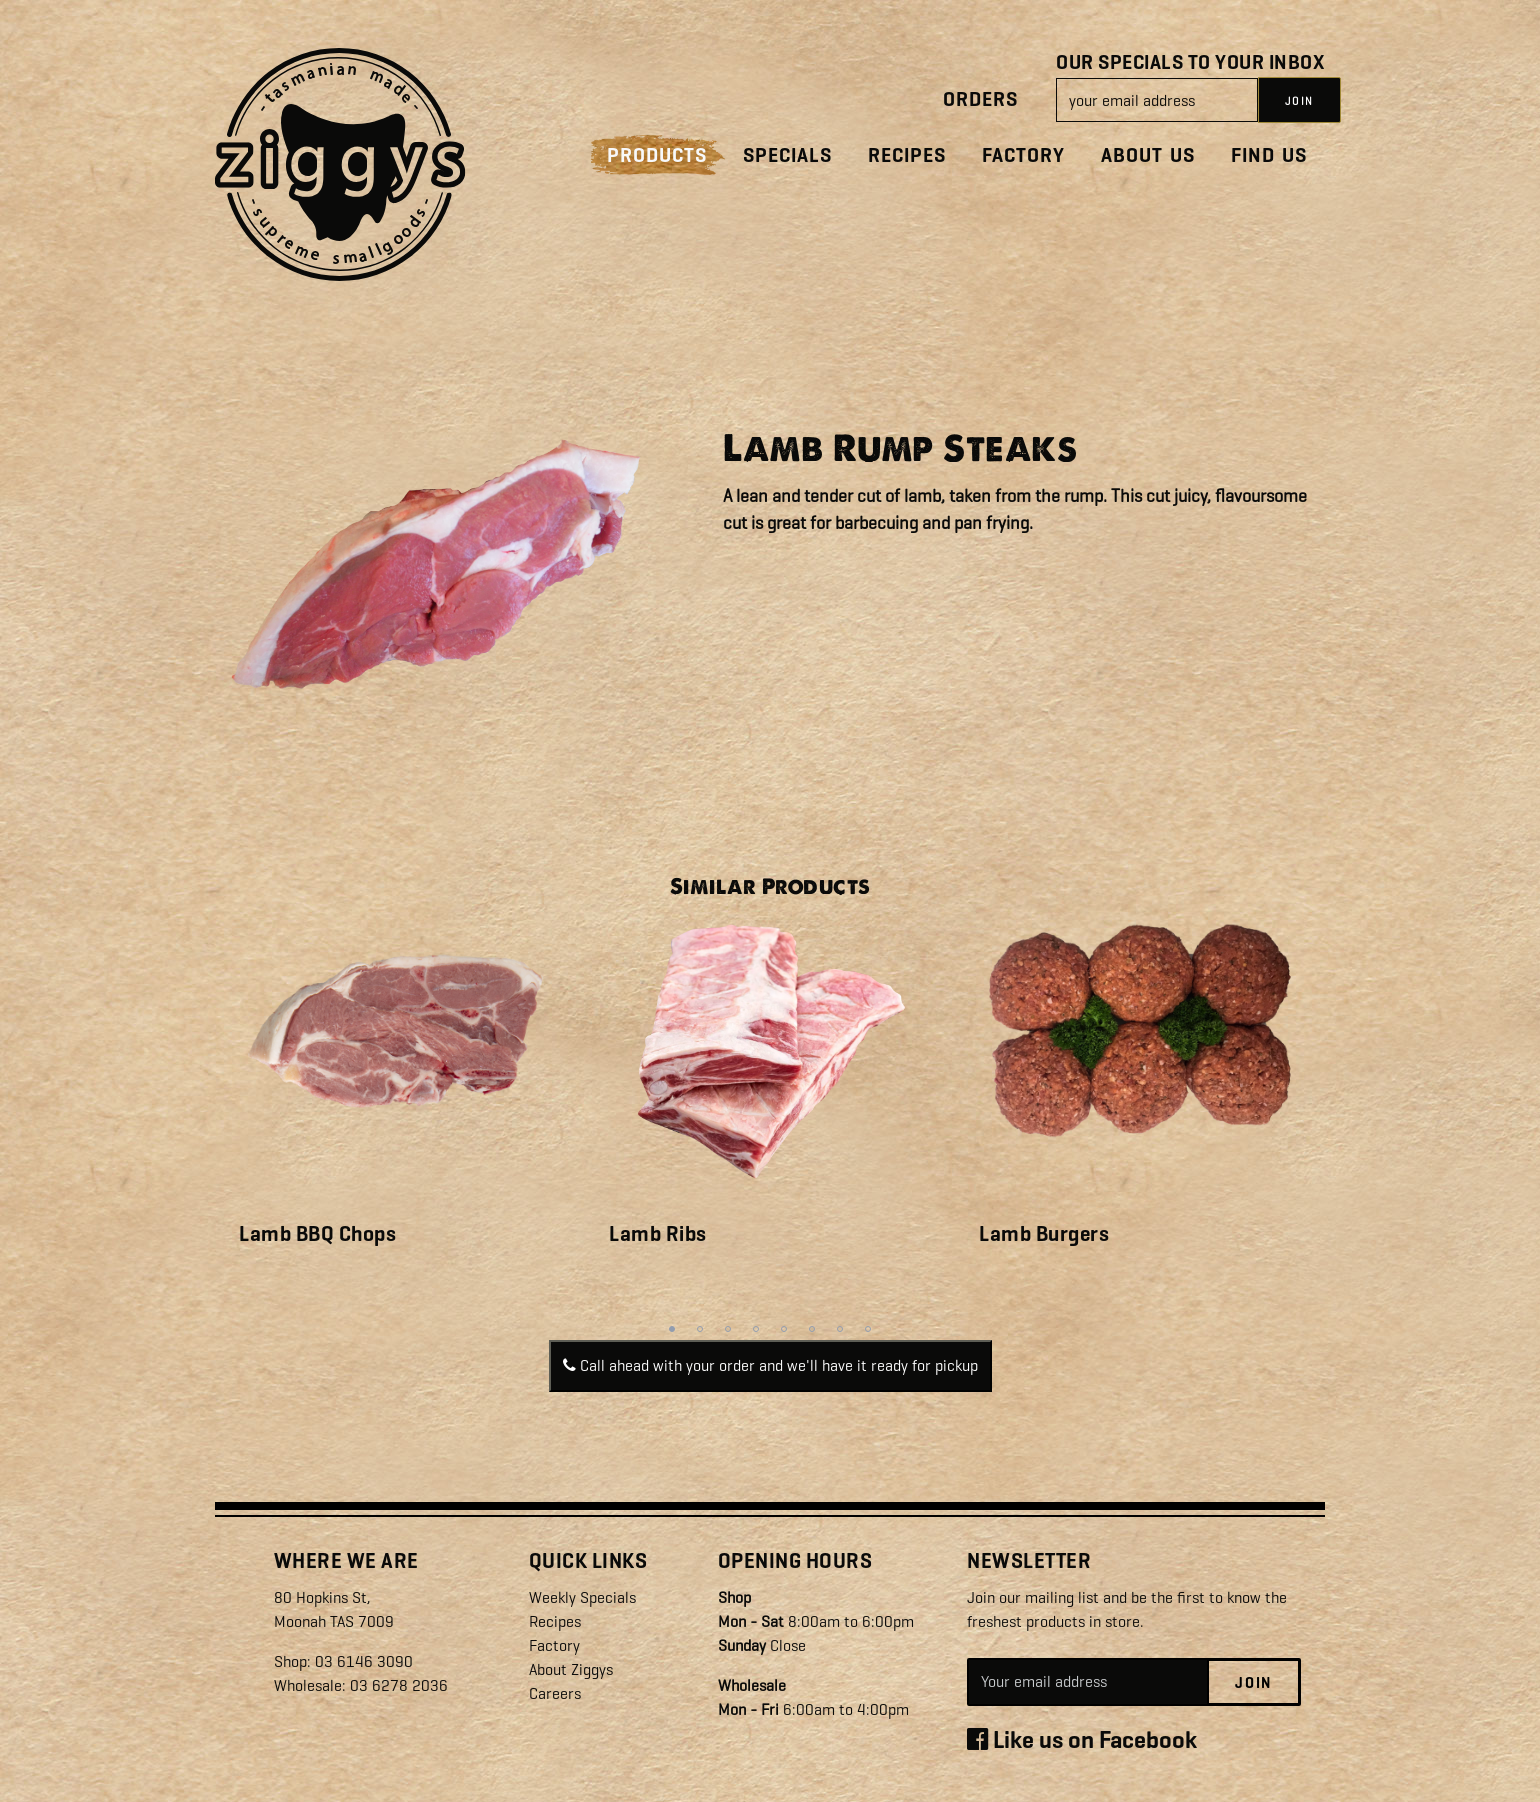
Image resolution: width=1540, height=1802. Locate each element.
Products (657, 155)
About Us (1148, 155)
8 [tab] (868, 1329)
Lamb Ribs (658, 1234)
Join (1253, 1683)
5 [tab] (784, 1329)
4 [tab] (756, 1329)
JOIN (1299, 101)
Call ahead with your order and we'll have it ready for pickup (770, 1365)
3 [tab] (728, 1329)
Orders (980, 99)
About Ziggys (571, 1669)
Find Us (1269, 155)
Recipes (907, 155)
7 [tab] (840, 1329)
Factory (1023, 155)
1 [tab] (672, 1329)
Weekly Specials (582, 1597)
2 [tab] (700, 1329)
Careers (555, 1693)
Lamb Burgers (1044, 1234)
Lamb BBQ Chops (317, 1234)
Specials (787, 155)
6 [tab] (812, 1329)
